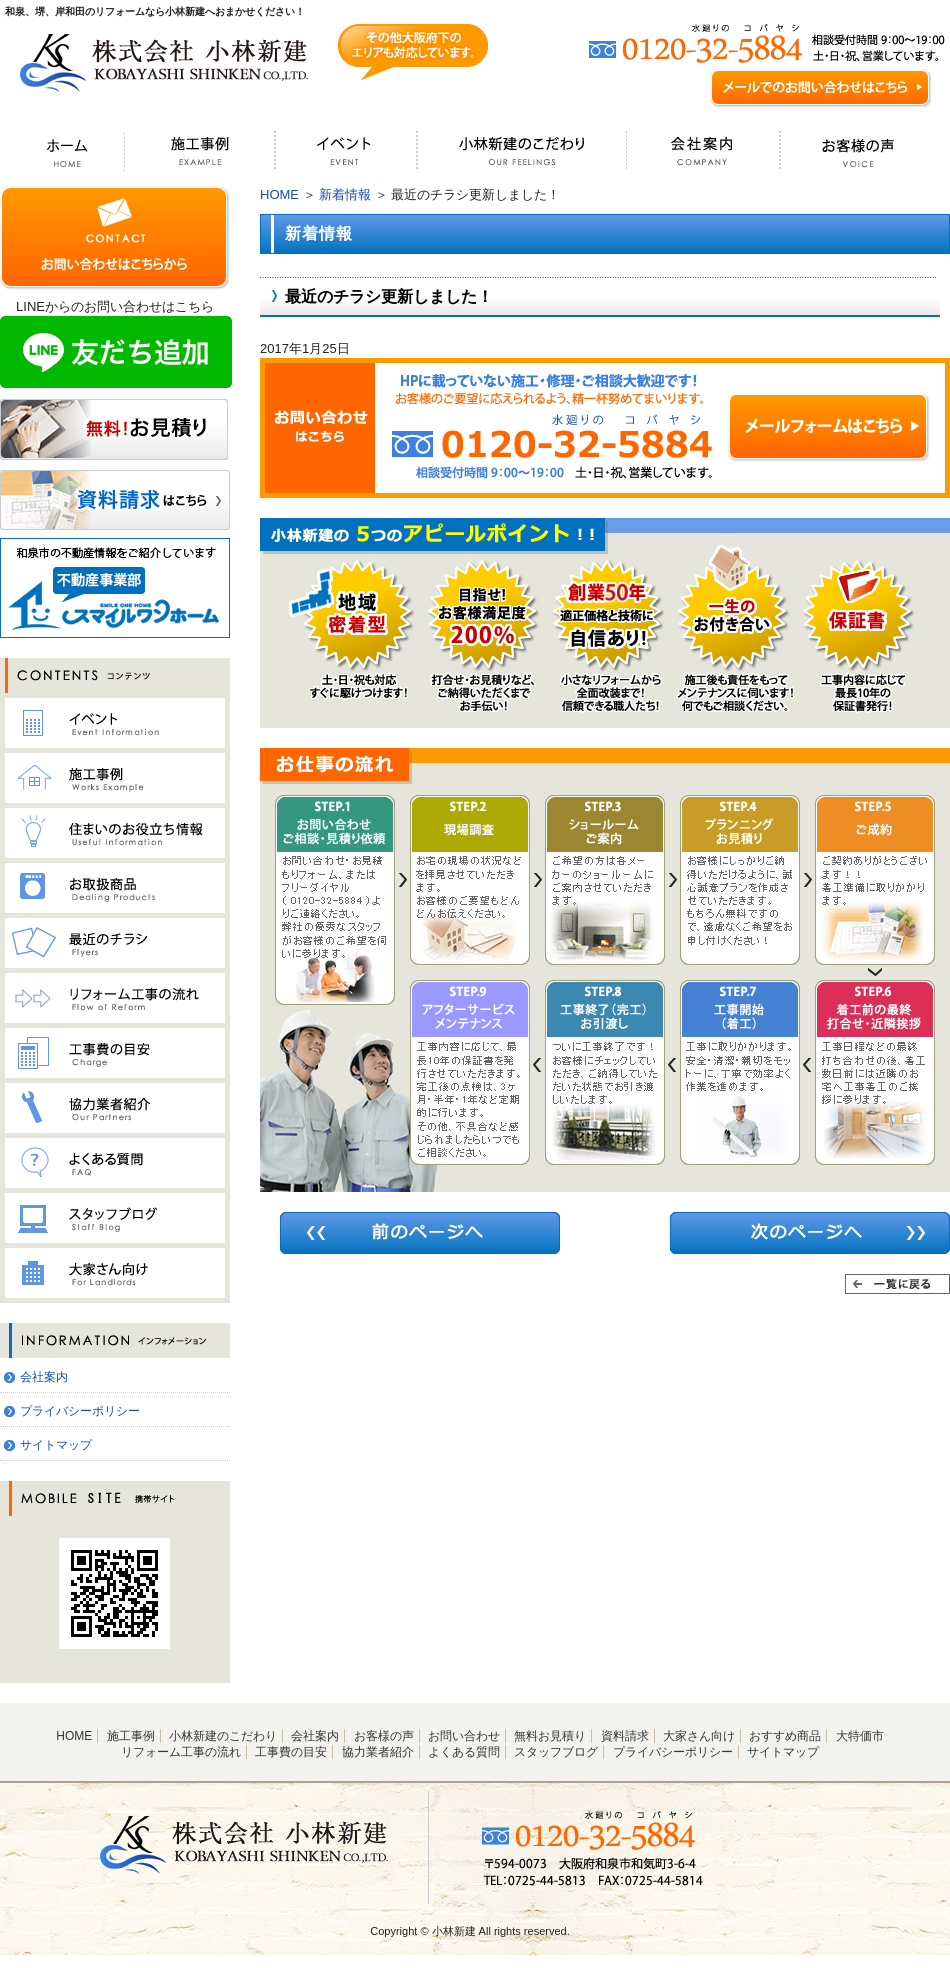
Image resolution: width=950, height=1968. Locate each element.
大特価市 (860, 1736)
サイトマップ (56, 1445)
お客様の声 (384, 1736)
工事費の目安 (291, 1752)
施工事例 (131, 1736)
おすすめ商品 (785, 1736)
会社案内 (44, 1377)
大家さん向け (699, 1736)
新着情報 (345, 194)
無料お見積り (550, 1736)
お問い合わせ (464, 1736)
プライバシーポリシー (80, 1411)
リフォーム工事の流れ (181, 1752)
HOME (279, 194)
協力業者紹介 (378, 1752)
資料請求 (625, 1736)
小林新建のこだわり (223, 1736)
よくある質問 (464, 1752)
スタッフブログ (556, 1752)
